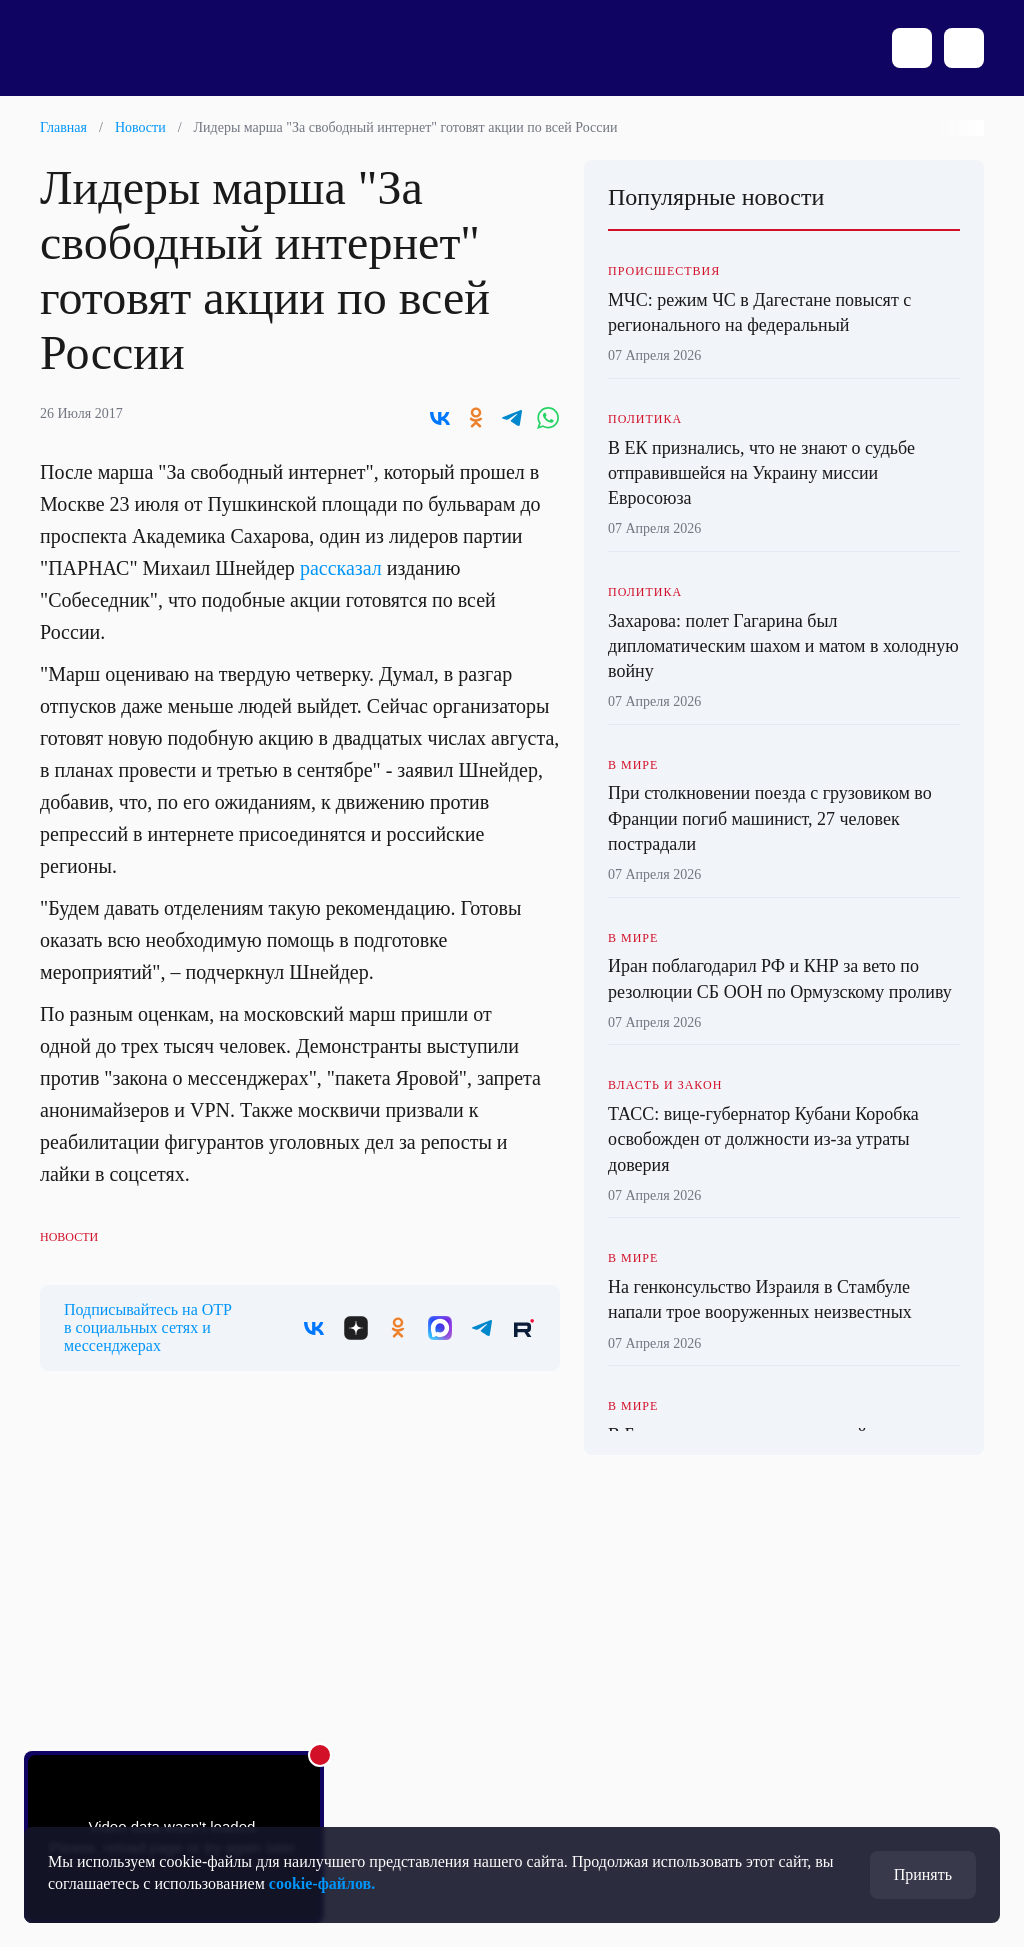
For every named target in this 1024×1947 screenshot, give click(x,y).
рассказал (341, 568)
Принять (923, 1874)
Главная (63, 127)
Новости (140, 127)
